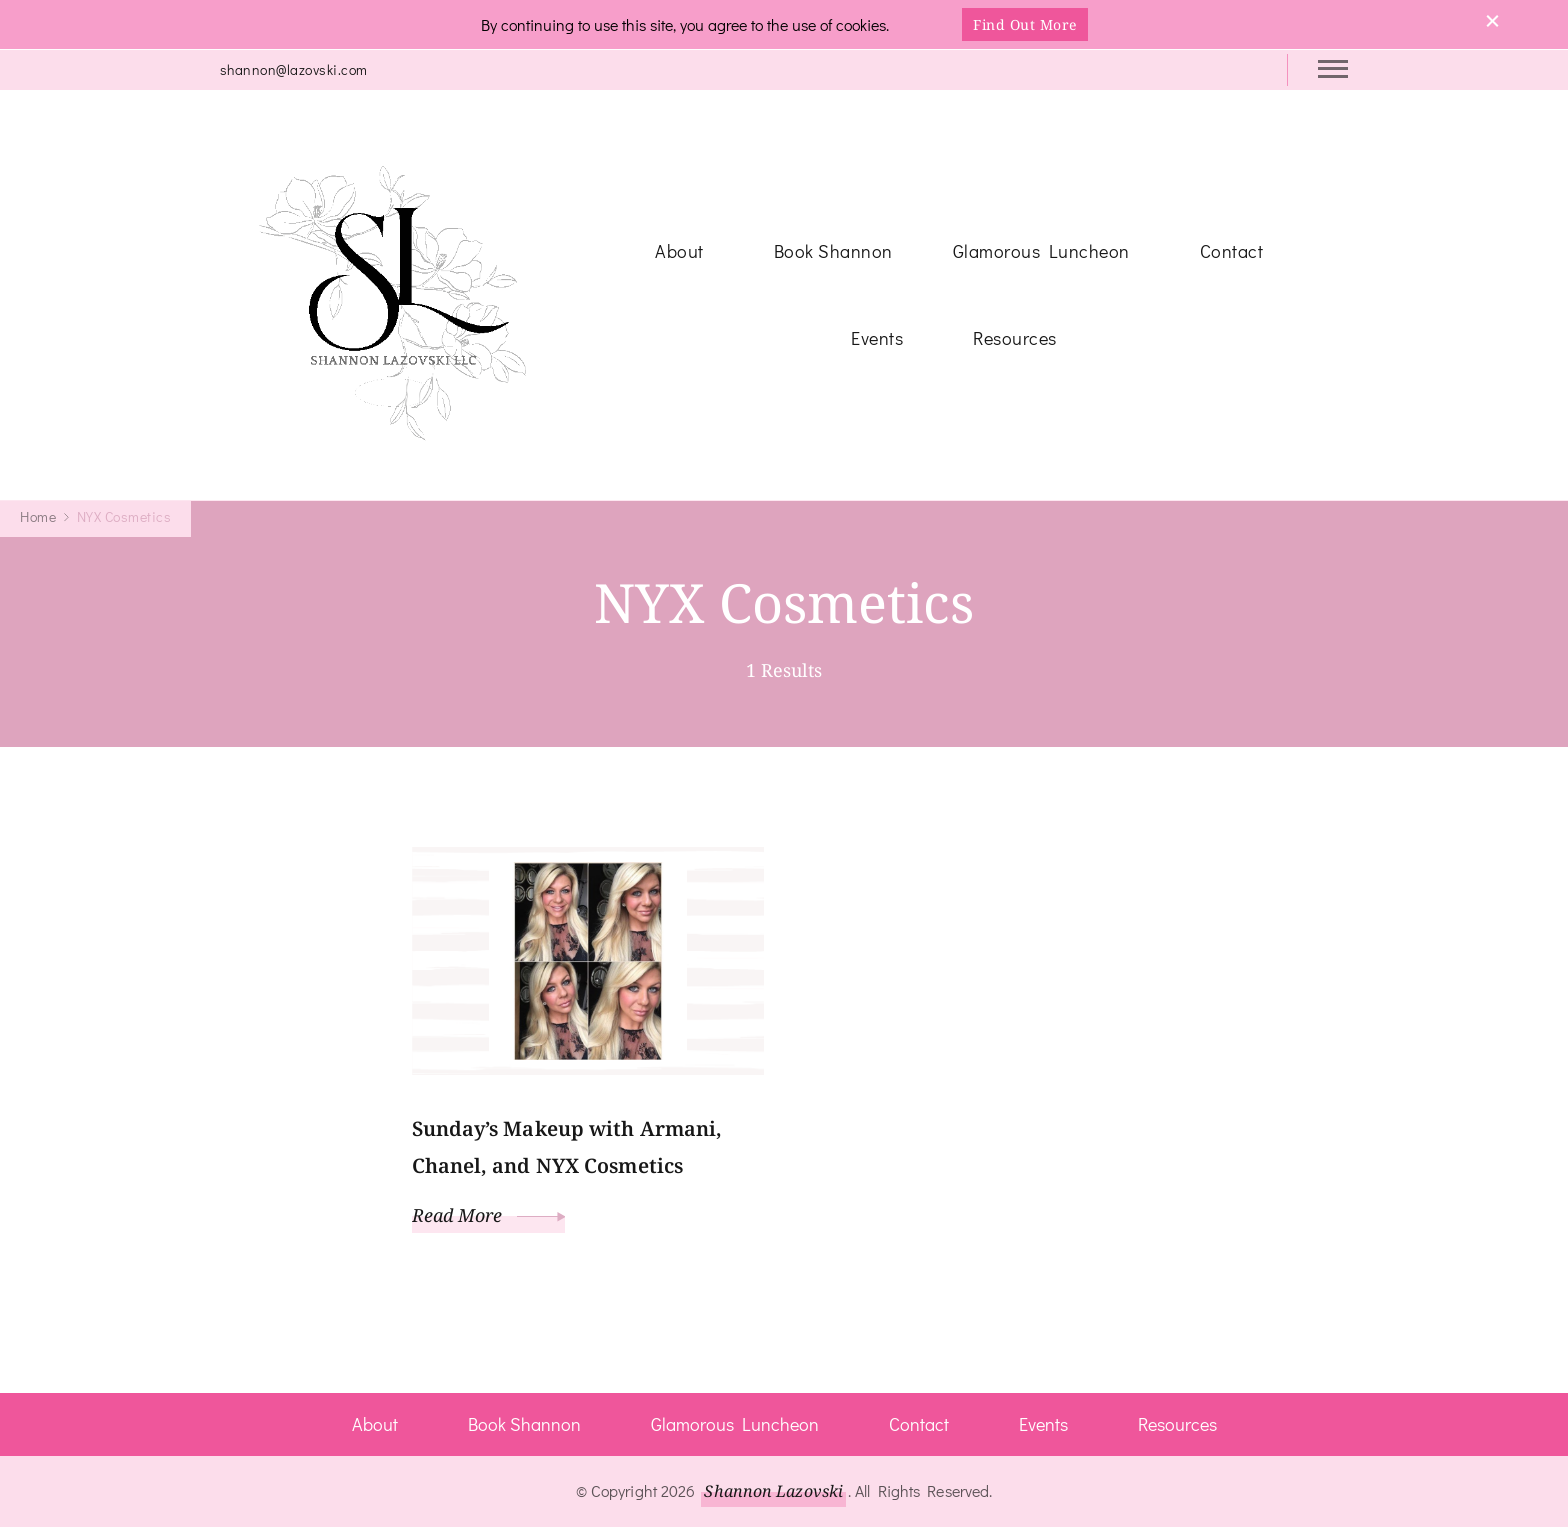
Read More (489, 1215)
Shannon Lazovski (773, 1491)
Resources (1015, 338)
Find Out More (1025, 24)
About (679, 251)
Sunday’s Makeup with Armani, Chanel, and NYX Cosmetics (567, 1147)
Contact (1232, 251)
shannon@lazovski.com (294, 69)
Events (877, 338)
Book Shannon (833, 251)
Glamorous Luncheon (1041, 251)
